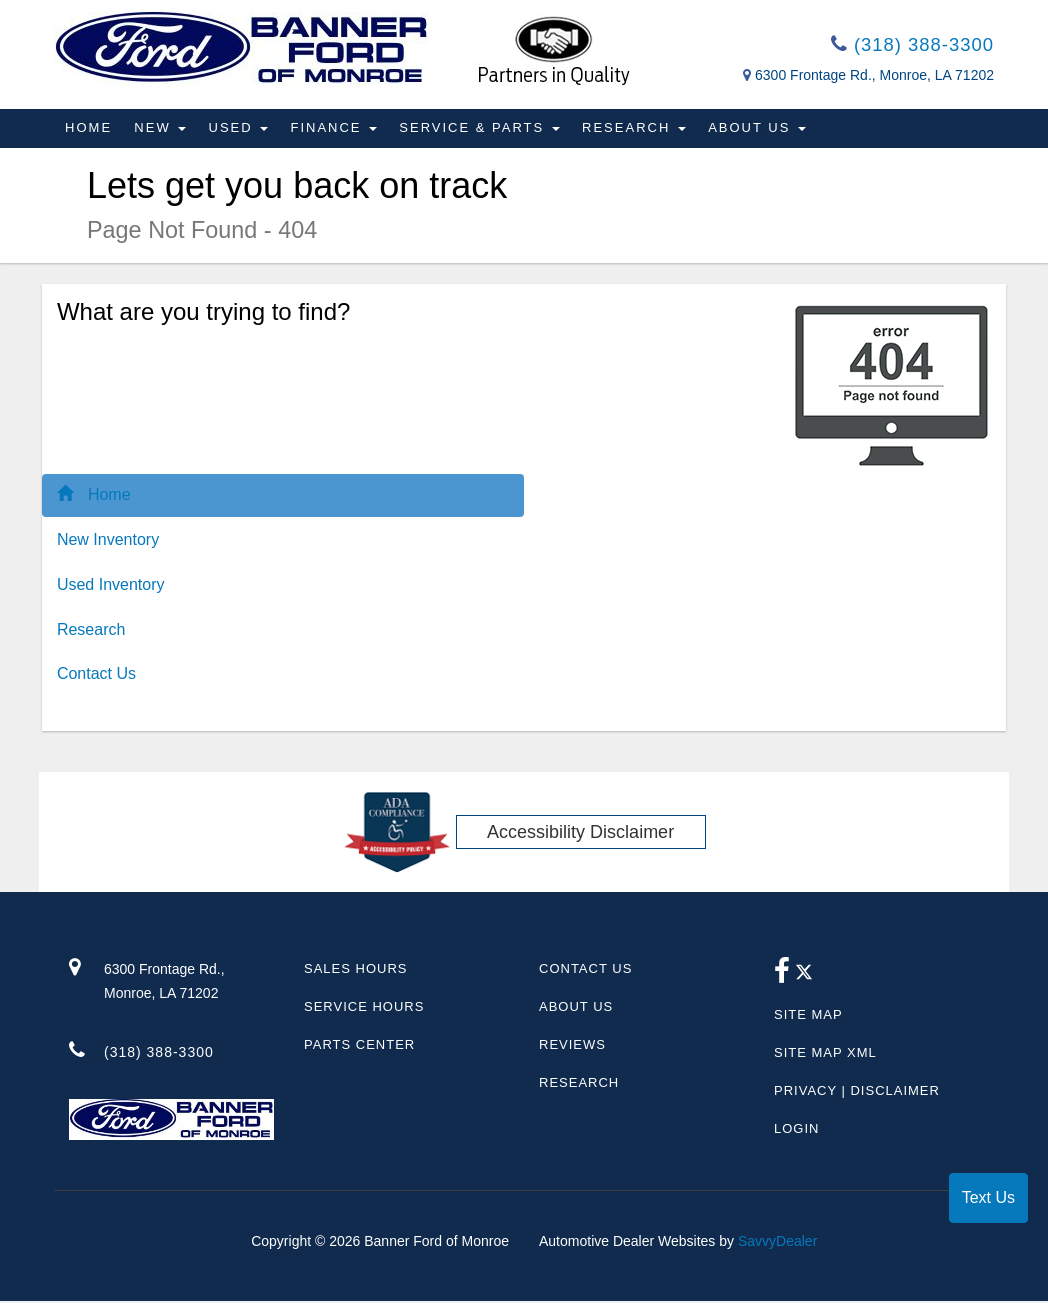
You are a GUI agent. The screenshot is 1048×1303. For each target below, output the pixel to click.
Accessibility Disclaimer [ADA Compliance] (580, 834)
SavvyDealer (777, 1243)
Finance (340, 130)
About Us (769, 130)
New (163, 130)
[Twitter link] (804, 978)
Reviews (572, 1046)
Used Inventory (111, 586)
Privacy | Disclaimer (857, 1092)
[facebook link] (782, 978)
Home (89, 130)
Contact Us (96, 676)
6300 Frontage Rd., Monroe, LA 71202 (874, 78)
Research (644, 130)
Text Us (988, 1197)
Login (796, 1130)
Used (243, 130)
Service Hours (364, 1008)
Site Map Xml (825, 1054)
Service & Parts (487, 130)
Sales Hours (355, 970)
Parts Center (359, 1046)
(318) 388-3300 (907, 46)
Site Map (808, 1016)
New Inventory (108, 541)
